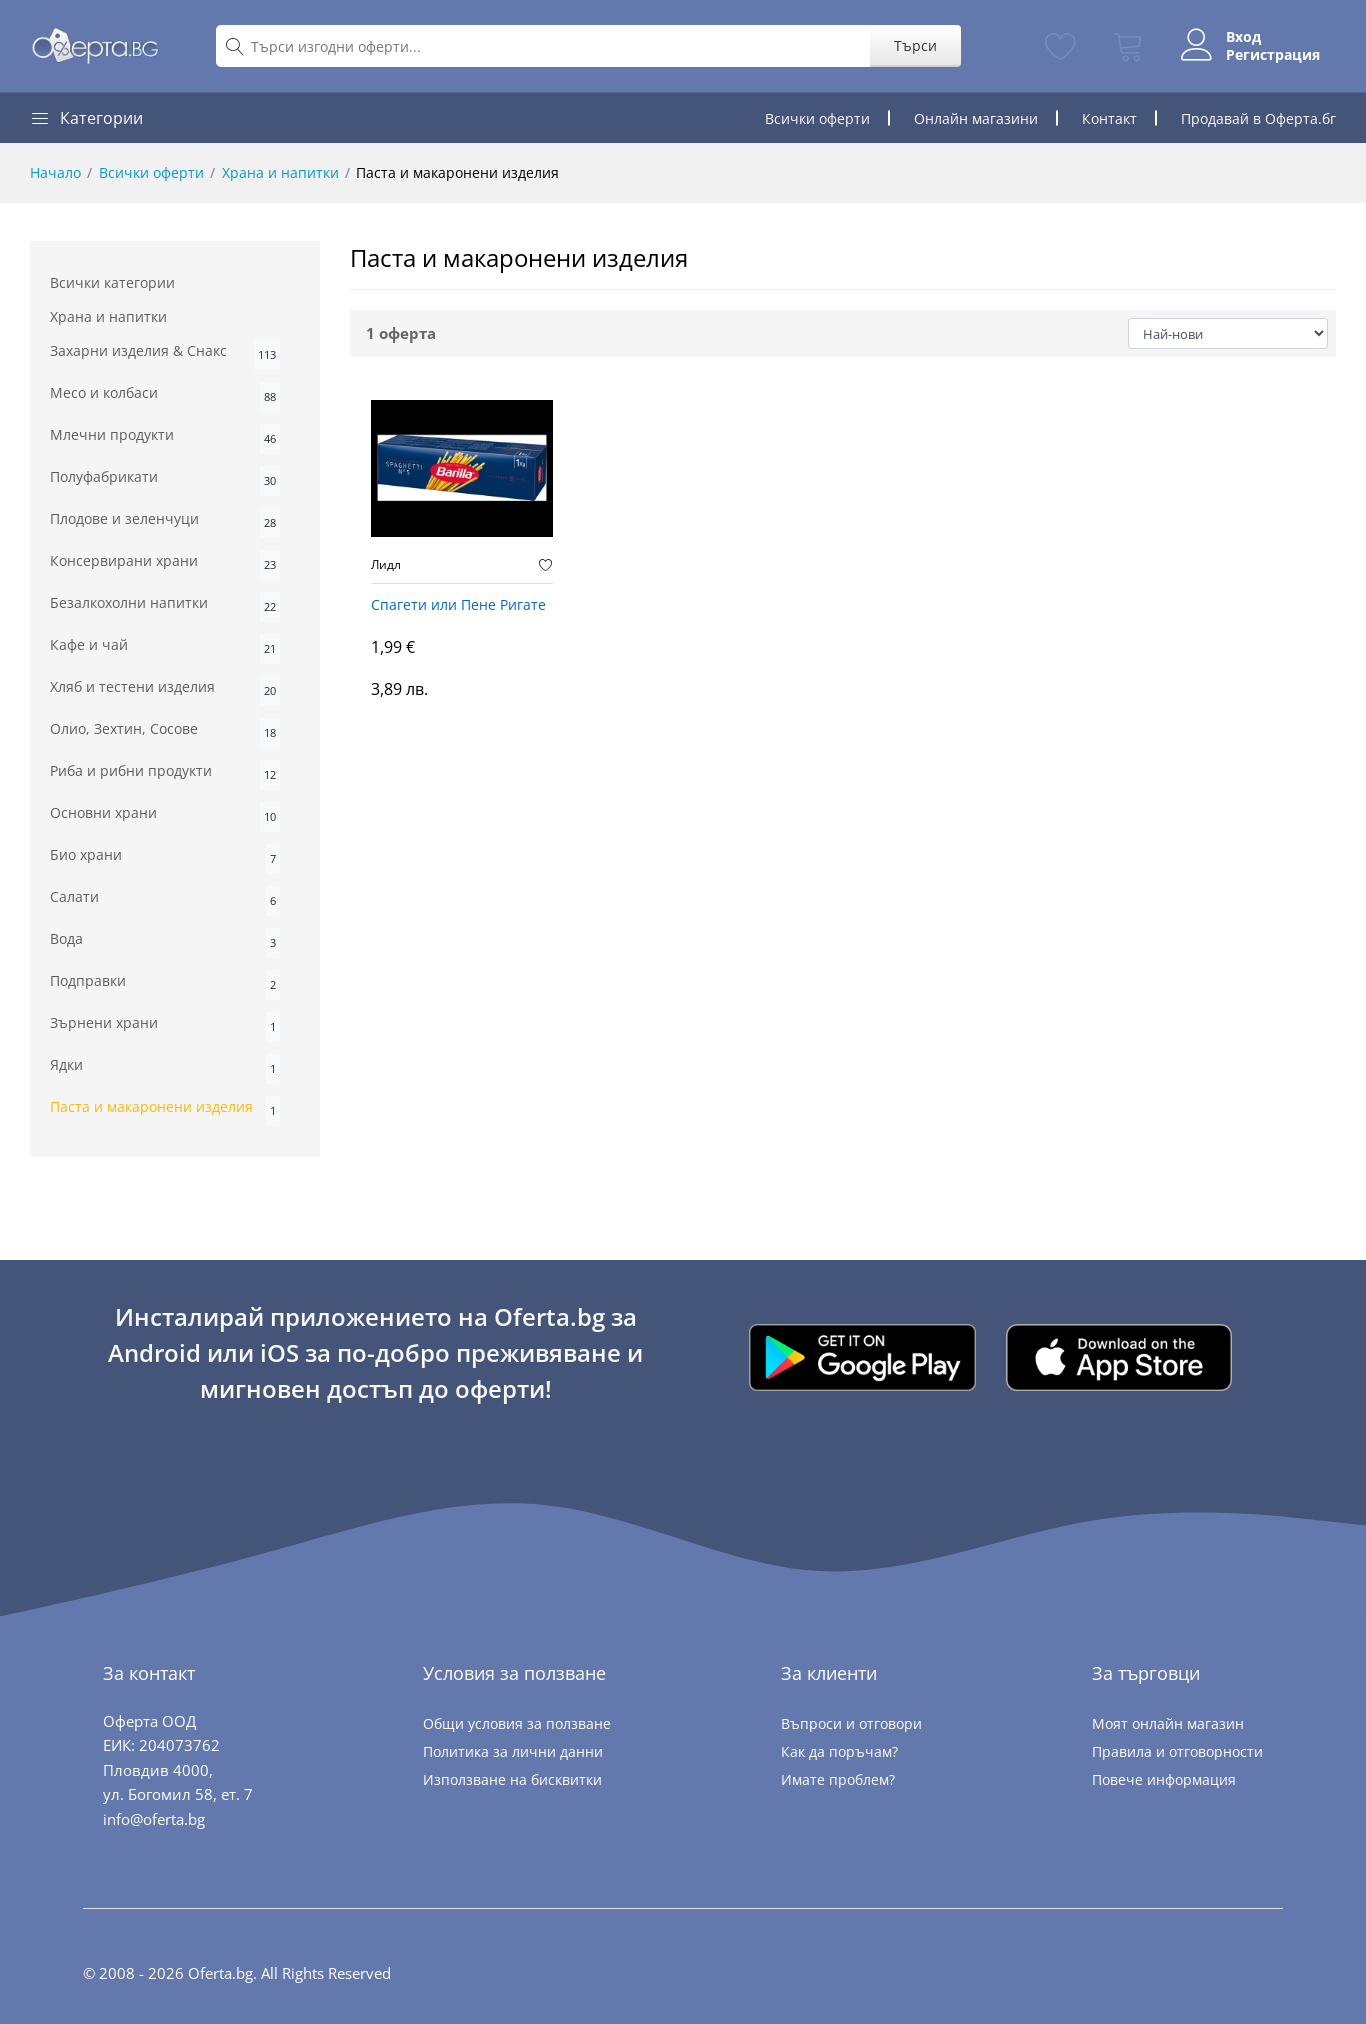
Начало (55, 172)
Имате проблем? (838, 1779)
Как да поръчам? (839, 1751)
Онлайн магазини (976, 118)
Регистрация (1273, 55)
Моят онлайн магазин (1168, 1723)
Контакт (1109, 118)
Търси (915, 45)
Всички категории (112, 282)
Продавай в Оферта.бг (1258, 118)
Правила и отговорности (1177, 1751)
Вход (1243, 37)
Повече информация (1164, 1779)
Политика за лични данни (513, 1751)
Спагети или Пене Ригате (458, 605)
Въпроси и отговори (851, 1723)
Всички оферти (817, 118)
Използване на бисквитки (512, 1779)
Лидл (386, 565)
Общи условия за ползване (517, 1723)
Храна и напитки (280, 172)
